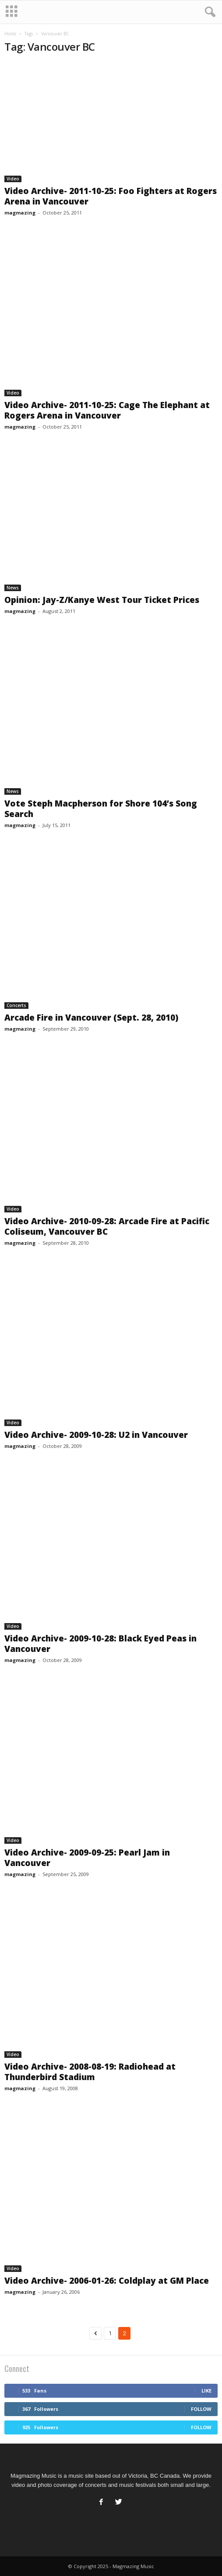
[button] (208, 12)
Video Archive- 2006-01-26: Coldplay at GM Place (106, 2280)
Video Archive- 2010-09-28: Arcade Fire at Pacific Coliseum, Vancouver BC (106, 1226)
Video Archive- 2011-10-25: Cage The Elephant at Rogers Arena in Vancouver (107, 410)
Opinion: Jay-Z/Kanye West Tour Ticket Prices (101, 600)
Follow (201, 2409)
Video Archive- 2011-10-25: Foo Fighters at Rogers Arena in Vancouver (110, 196)
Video (13, 179)
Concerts (16, 1005)
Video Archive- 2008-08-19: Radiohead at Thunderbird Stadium (90, 2072)
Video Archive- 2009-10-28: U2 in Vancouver (96, 1434)
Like (206, 2390)
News (13, 588)
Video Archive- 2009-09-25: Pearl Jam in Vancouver (87, 1858)
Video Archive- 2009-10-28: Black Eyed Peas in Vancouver (100, 1644)
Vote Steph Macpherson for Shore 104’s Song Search (100, 809)
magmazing (19, 212)
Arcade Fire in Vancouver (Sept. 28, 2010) (91, 1017)
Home (10, 34)
